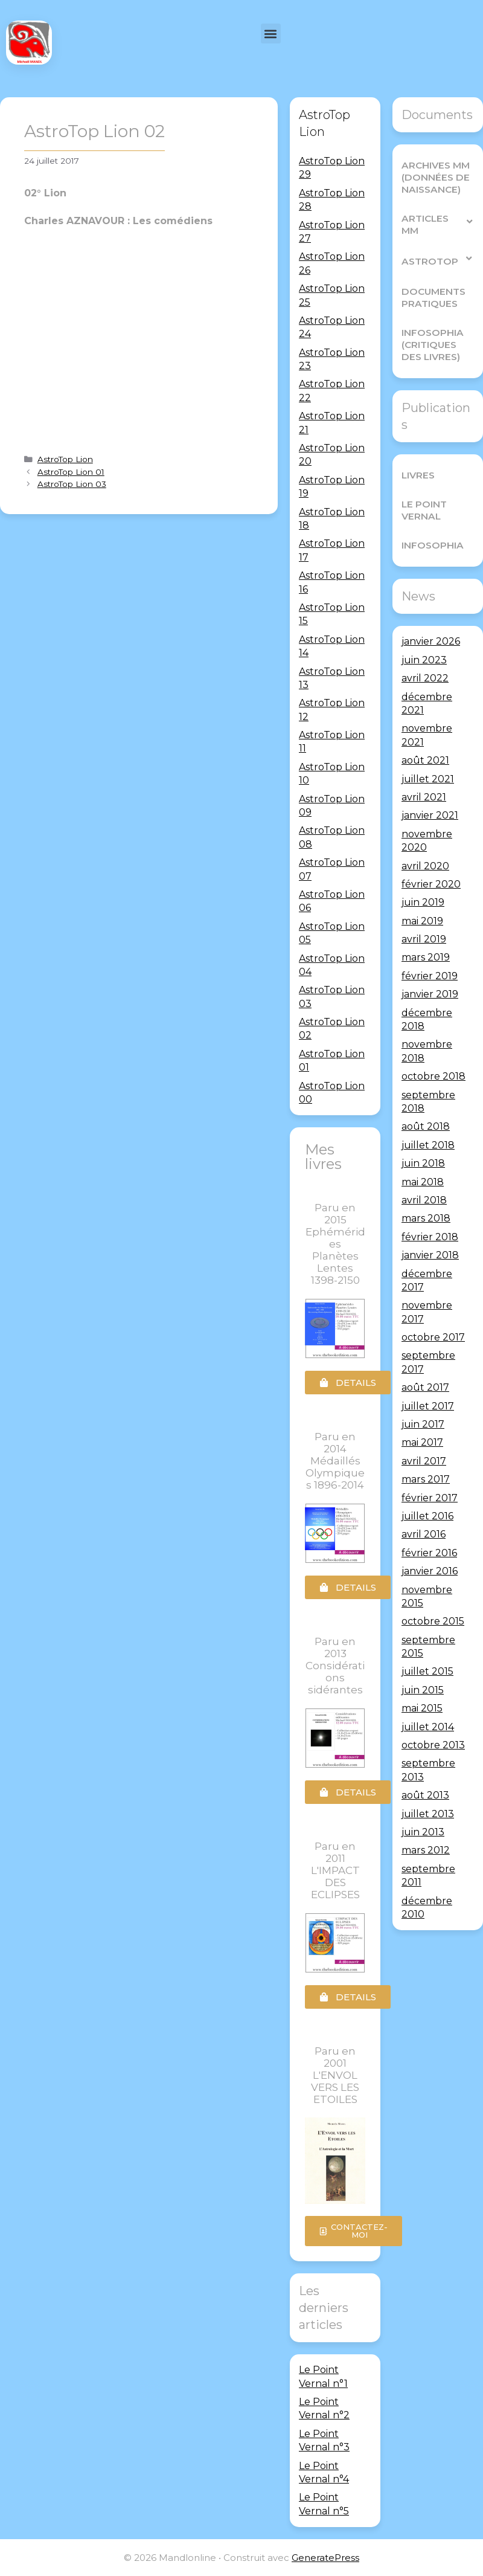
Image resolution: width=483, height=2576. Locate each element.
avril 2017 (423, 1460)
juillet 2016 (427, 1516)
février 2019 (429, 975)
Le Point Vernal (423, 510)
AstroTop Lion (65, 459)
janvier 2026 (430, 641)
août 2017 (425, 1387)
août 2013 (425, 1795)
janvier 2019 (429, 994)
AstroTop (436, 258)
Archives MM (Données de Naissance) (434, 177)
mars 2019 (425, 957)
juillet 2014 (427, 1726)
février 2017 (429, 1497)
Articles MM (437, 224)
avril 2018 (424, 1200)
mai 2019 (422, 920)
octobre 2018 (433, 1076)
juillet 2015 (427, 1671)
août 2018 (425, 1126)
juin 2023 (424, 659)
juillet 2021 (427, 778)
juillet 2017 (427, 1405)
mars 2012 (425, 1850)
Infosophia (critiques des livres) (430, 344)
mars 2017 (425, 1479)
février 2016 (429, 1552)
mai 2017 (422, 1442)
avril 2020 (425, 865)
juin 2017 (422, 1424)
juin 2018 (423, 1163)
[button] (271, 33)
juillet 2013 (427, 1813)
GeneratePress (325, 2557)
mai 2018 (422, 1181)
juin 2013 (422, 1832)
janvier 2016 (429, 1571)
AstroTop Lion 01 (70, 472)
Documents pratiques (432, 297)
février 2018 (429, 1236)
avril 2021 (423, 797)
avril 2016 (423, 1534)
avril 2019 (423, 939)
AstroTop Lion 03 (71, 484)
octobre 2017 (433, 1337)
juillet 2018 (428, 1144)
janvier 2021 (429, 815)
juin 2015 (422, 1689)
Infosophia (430, 545)
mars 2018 (425, 1218)
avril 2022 (425, 678)
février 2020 (431, 883)
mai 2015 (422, 1708)
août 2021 (425, 760)
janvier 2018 (430, 1255)
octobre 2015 (432, 1621)
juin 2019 (422, 902)
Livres (417, 475)
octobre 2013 (433, 1745)
